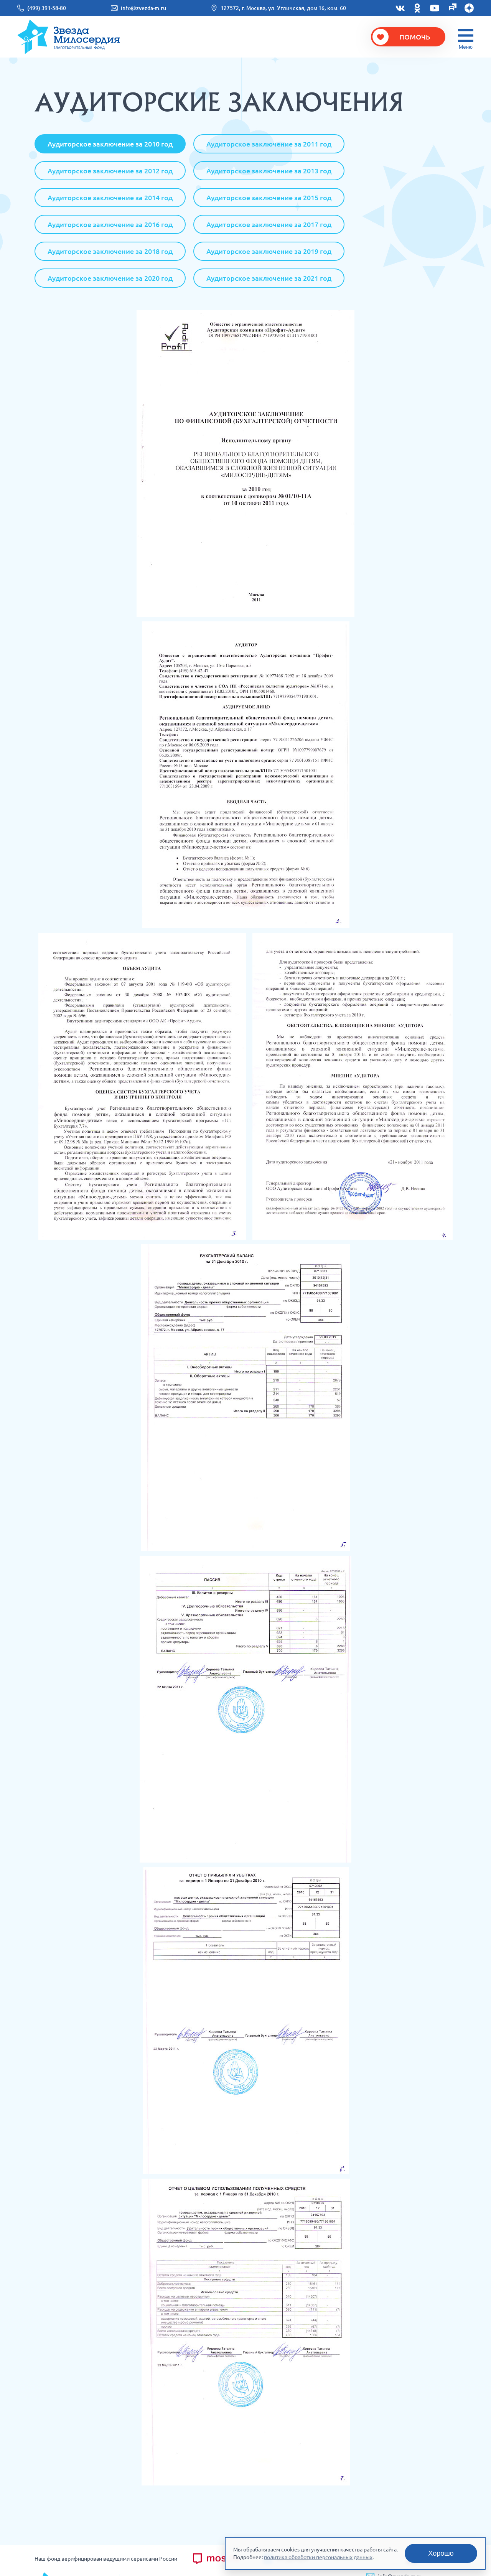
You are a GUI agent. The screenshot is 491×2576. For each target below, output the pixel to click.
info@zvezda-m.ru (143, 8)
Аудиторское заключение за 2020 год (110, 278)
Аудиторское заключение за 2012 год (110, 171)
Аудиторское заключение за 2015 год (268, 197)
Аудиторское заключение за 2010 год (110, 144)
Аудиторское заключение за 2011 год (268, 144)
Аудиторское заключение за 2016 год (110, 224)
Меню (466, 47)
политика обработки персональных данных (318, 2557)
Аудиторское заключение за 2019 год (268, 251)
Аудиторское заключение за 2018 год (110, 251)
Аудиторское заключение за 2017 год (268, 224)
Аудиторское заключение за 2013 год (268, 171)
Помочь (414, 37)
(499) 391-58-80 (46, 8)
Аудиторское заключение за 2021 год (268, 278)
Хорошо (440, 2553)
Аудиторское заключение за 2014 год (110, 197)
